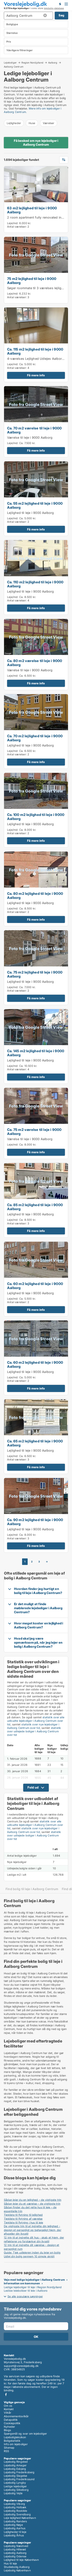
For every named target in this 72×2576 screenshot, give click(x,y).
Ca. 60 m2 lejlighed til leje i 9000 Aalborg (35, 1286)
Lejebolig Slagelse (15, 2475)
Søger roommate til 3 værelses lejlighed (37, 288)
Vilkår (7, 2412)
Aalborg (52, 62)
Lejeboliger (10, 62)
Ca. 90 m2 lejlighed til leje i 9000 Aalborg (35, 1522)
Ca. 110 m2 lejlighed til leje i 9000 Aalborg (35, 584)
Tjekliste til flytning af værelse (23, 2218)
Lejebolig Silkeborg (16, 2489)
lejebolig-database (54, 8)
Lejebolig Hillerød (15, 2549)
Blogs (7, 2430)
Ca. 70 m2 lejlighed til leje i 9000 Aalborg (35, 738)
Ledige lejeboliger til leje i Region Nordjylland (33, 2287)
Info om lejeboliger (16, 2444)
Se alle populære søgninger (25, 2296)
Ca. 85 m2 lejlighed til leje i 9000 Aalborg (35, 1207)
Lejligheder (14, 123)
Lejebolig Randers (15, 2521)
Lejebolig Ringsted (16, 2461)
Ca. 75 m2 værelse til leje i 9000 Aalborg (34, 1131)
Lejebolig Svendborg (17, 2514)
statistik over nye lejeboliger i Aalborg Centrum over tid (33, 1726)
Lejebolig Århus (14, 2535)
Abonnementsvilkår (16, 2416)
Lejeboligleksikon (15, 2437)
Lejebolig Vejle (13, 2493)
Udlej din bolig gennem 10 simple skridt (29, 2256)
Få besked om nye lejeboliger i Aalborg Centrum (36, 142)
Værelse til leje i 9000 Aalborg (29, 437)
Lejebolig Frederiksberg (19, 2472)
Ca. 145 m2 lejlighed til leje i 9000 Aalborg (35, 1053)
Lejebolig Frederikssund (19, 2479)
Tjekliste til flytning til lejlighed (23, 2214)
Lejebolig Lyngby (15, 2482)
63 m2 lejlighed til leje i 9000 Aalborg (32, 210)
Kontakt (9, 2409)
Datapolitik (11, 2419)
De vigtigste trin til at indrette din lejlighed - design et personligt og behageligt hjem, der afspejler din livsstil (32, 2229)
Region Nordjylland (32, 62)
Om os (8, 2405)
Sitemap (9, 2447)
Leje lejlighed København (20, 2517)
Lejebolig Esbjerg (15, 2468)
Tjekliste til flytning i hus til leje (23, 2222)
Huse (32, 123)
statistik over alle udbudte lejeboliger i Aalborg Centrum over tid (35, 1721)
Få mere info (36, 375)
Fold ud (33, 1787)
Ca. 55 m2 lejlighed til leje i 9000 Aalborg (35, 505)
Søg (61, 15)
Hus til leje (10, 2563)
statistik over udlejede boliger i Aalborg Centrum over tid (34, 1731)
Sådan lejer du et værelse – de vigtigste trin (32, 2203)
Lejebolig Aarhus (14, 2528)
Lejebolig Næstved (16, 2546)
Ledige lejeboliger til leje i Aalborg (25, 2290)
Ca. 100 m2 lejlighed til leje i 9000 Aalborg (35, 816)
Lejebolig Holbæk (15, 2507)
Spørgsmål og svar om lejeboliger (25, 2433)
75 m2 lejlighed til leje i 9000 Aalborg (31, 280)
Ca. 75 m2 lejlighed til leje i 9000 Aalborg (34, 974)
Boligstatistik (12, 2440)
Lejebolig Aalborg (15, 2552)
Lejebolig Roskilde (15, 2510)
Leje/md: (13, 223)
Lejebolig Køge (13, 2524)
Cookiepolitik (12, 2423)
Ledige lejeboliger (15, 2486)
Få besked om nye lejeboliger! (60, 4)
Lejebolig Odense (15, 2556)
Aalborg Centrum (13, 67)
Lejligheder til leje (15, 2531)
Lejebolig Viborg (14, 2503)
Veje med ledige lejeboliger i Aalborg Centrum (34, 2279)
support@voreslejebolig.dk (21, 2365)
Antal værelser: (17, 226)
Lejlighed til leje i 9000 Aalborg (30, 513)
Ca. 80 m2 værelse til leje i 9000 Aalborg (34, 663)
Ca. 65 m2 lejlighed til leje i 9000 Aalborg (35, 1443)
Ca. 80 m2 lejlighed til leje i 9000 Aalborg (35, 895)
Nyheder (9, 2426)
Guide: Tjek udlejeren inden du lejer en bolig (32, 2252)
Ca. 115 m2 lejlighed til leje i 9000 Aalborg (35, 351)
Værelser (48, 123)
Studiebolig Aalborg (17, 2566)
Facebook (6, 2394)
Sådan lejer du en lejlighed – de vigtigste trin (32, 2199)
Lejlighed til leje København (21, 2559)
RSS (6, 2451)
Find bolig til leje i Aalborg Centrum (32, 1889)
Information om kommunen (22, 2283)
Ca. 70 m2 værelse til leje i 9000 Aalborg (34, 430)
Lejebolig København (17, 2570)
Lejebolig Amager (15, 2465)
